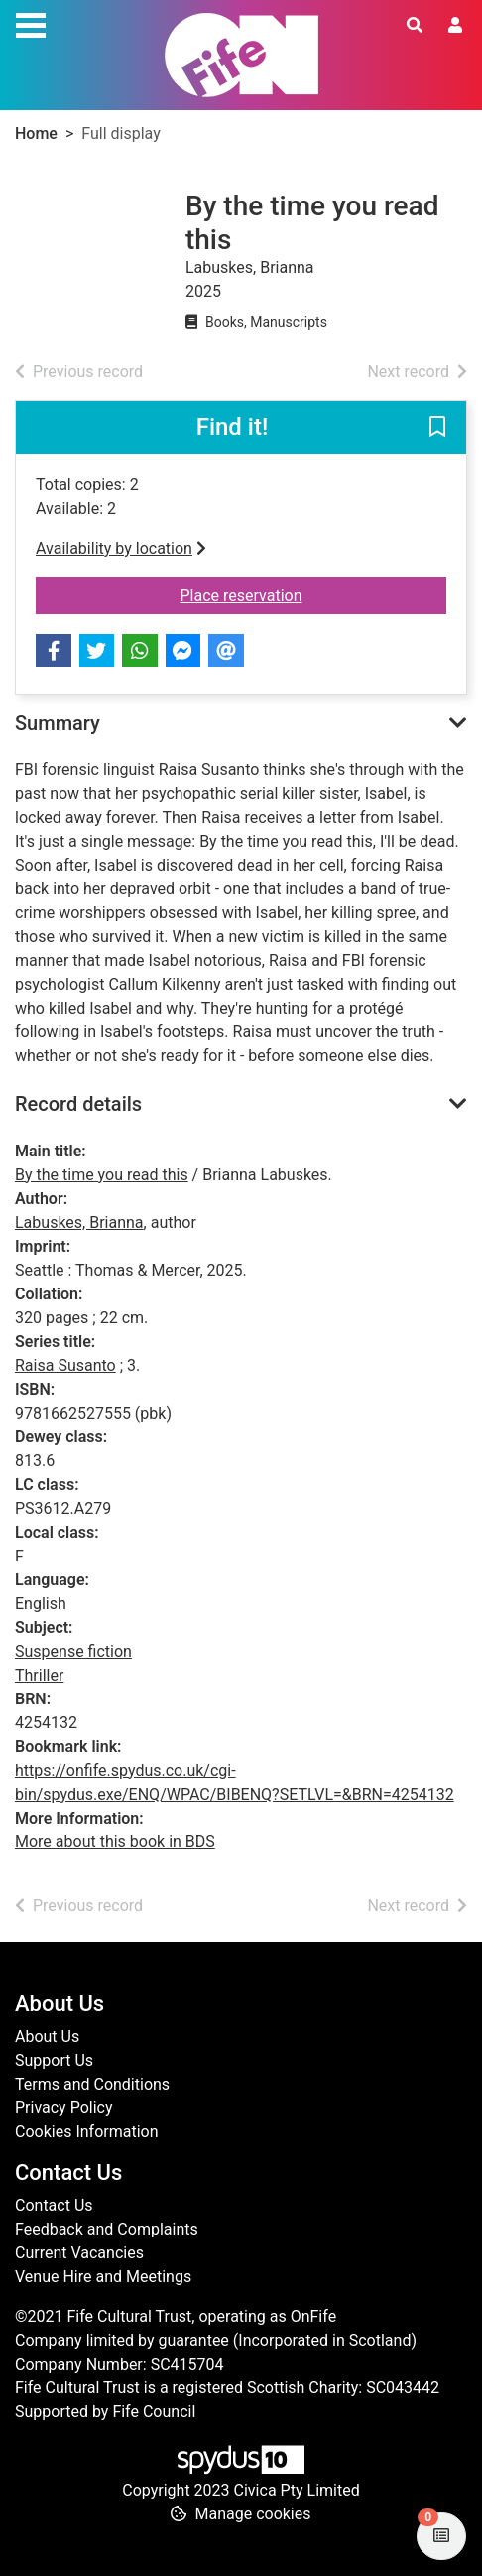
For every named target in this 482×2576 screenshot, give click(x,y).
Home (36, 133)
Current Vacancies (79, 2252)
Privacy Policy (64, 2108)
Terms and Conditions (92, 2084)
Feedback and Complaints (106, 2229)
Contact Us (54, 2205)
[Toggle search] (414, 26)
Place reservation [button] (314, 594)
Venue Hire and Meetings (103, 2276)
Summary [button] (57, 723)
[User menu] (455, 26)
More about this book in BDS (115, 1841)
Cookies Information (87, 2131)
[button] (437, 429)
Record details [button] (78, 1104)
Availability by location (121, 548)
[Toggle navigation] (31, 23)
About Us (47, 2036)
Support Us (54, 2060)
